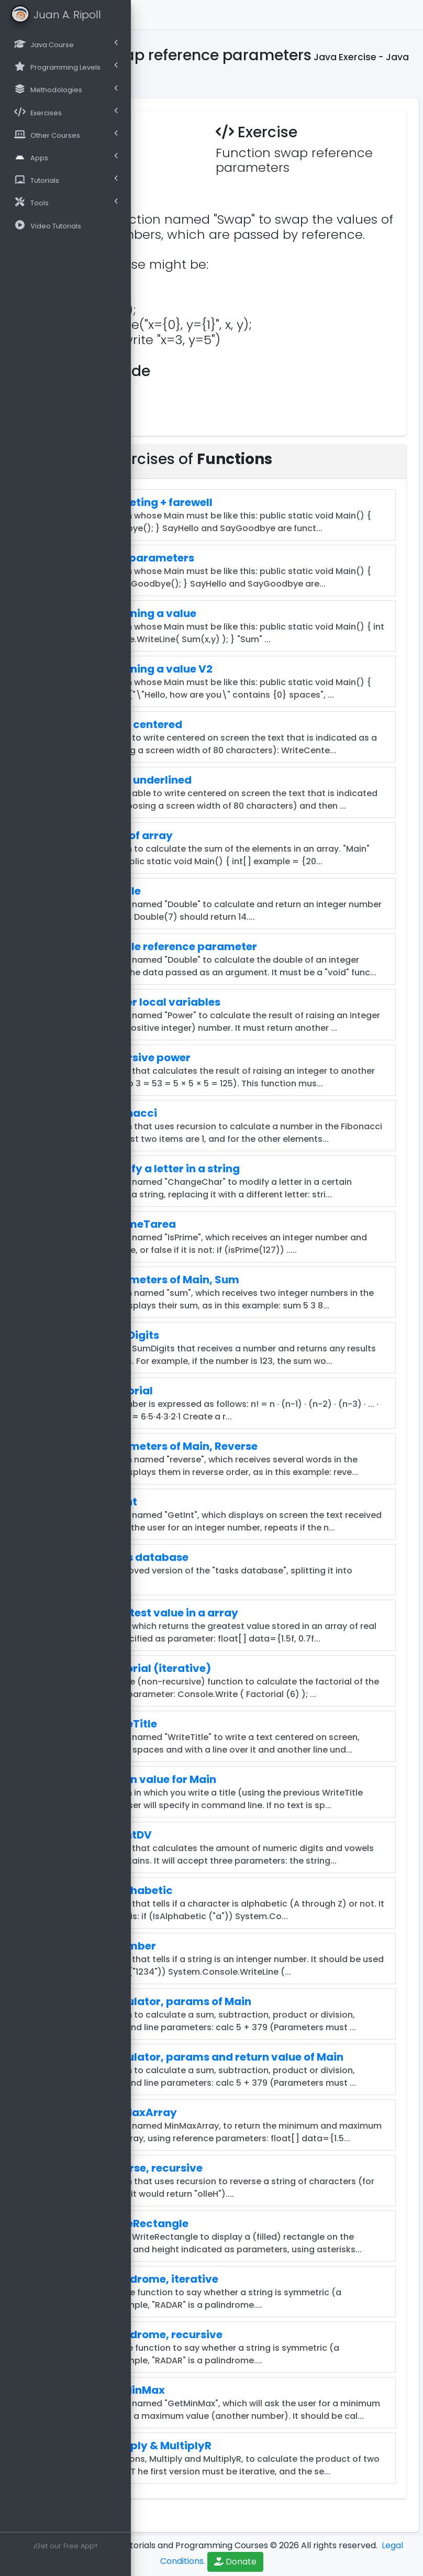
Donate (235, 2562)
